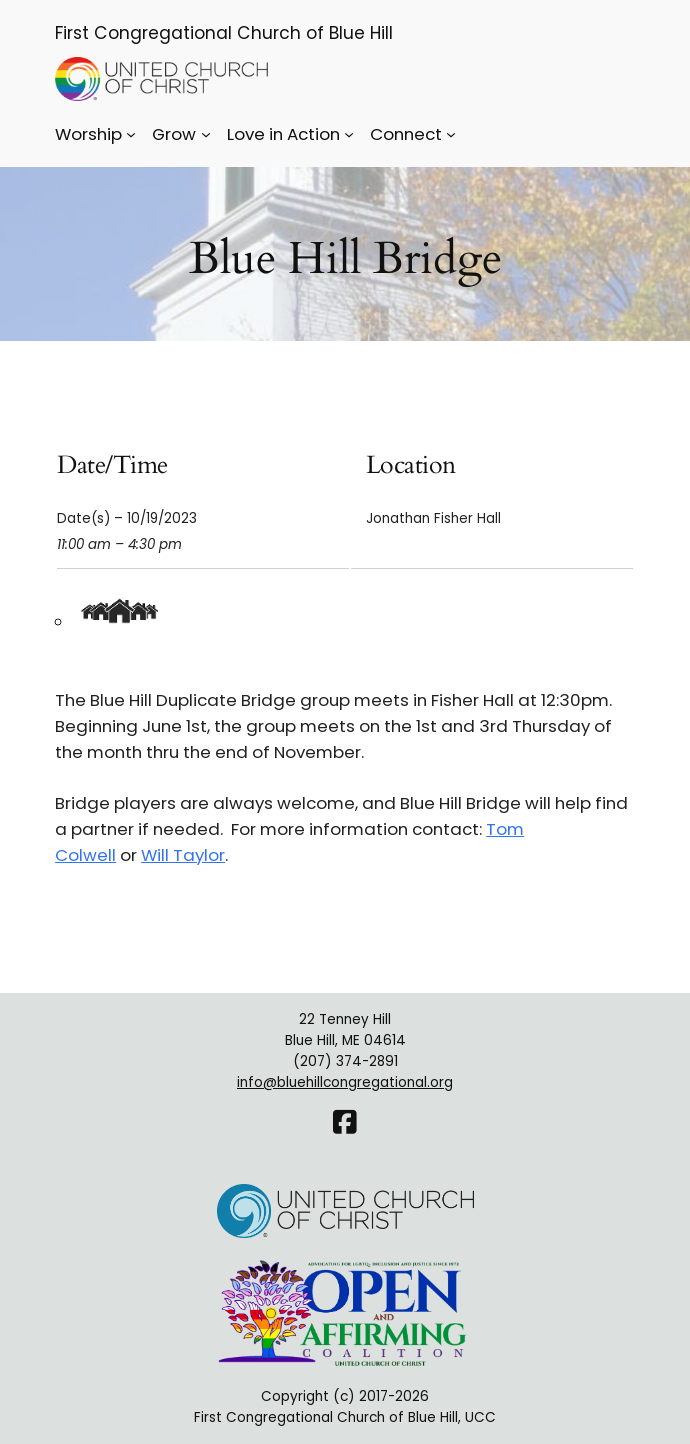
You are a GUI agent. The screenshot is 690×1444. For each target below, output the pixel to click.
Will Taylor (183, 855)
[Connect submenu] (451, 134)
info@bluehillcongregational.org (345, 1082)
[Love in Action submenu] (349, 134)
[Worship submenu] (131, 134)
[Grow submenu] (206, 134)
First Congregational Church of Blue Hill (224, 33)
